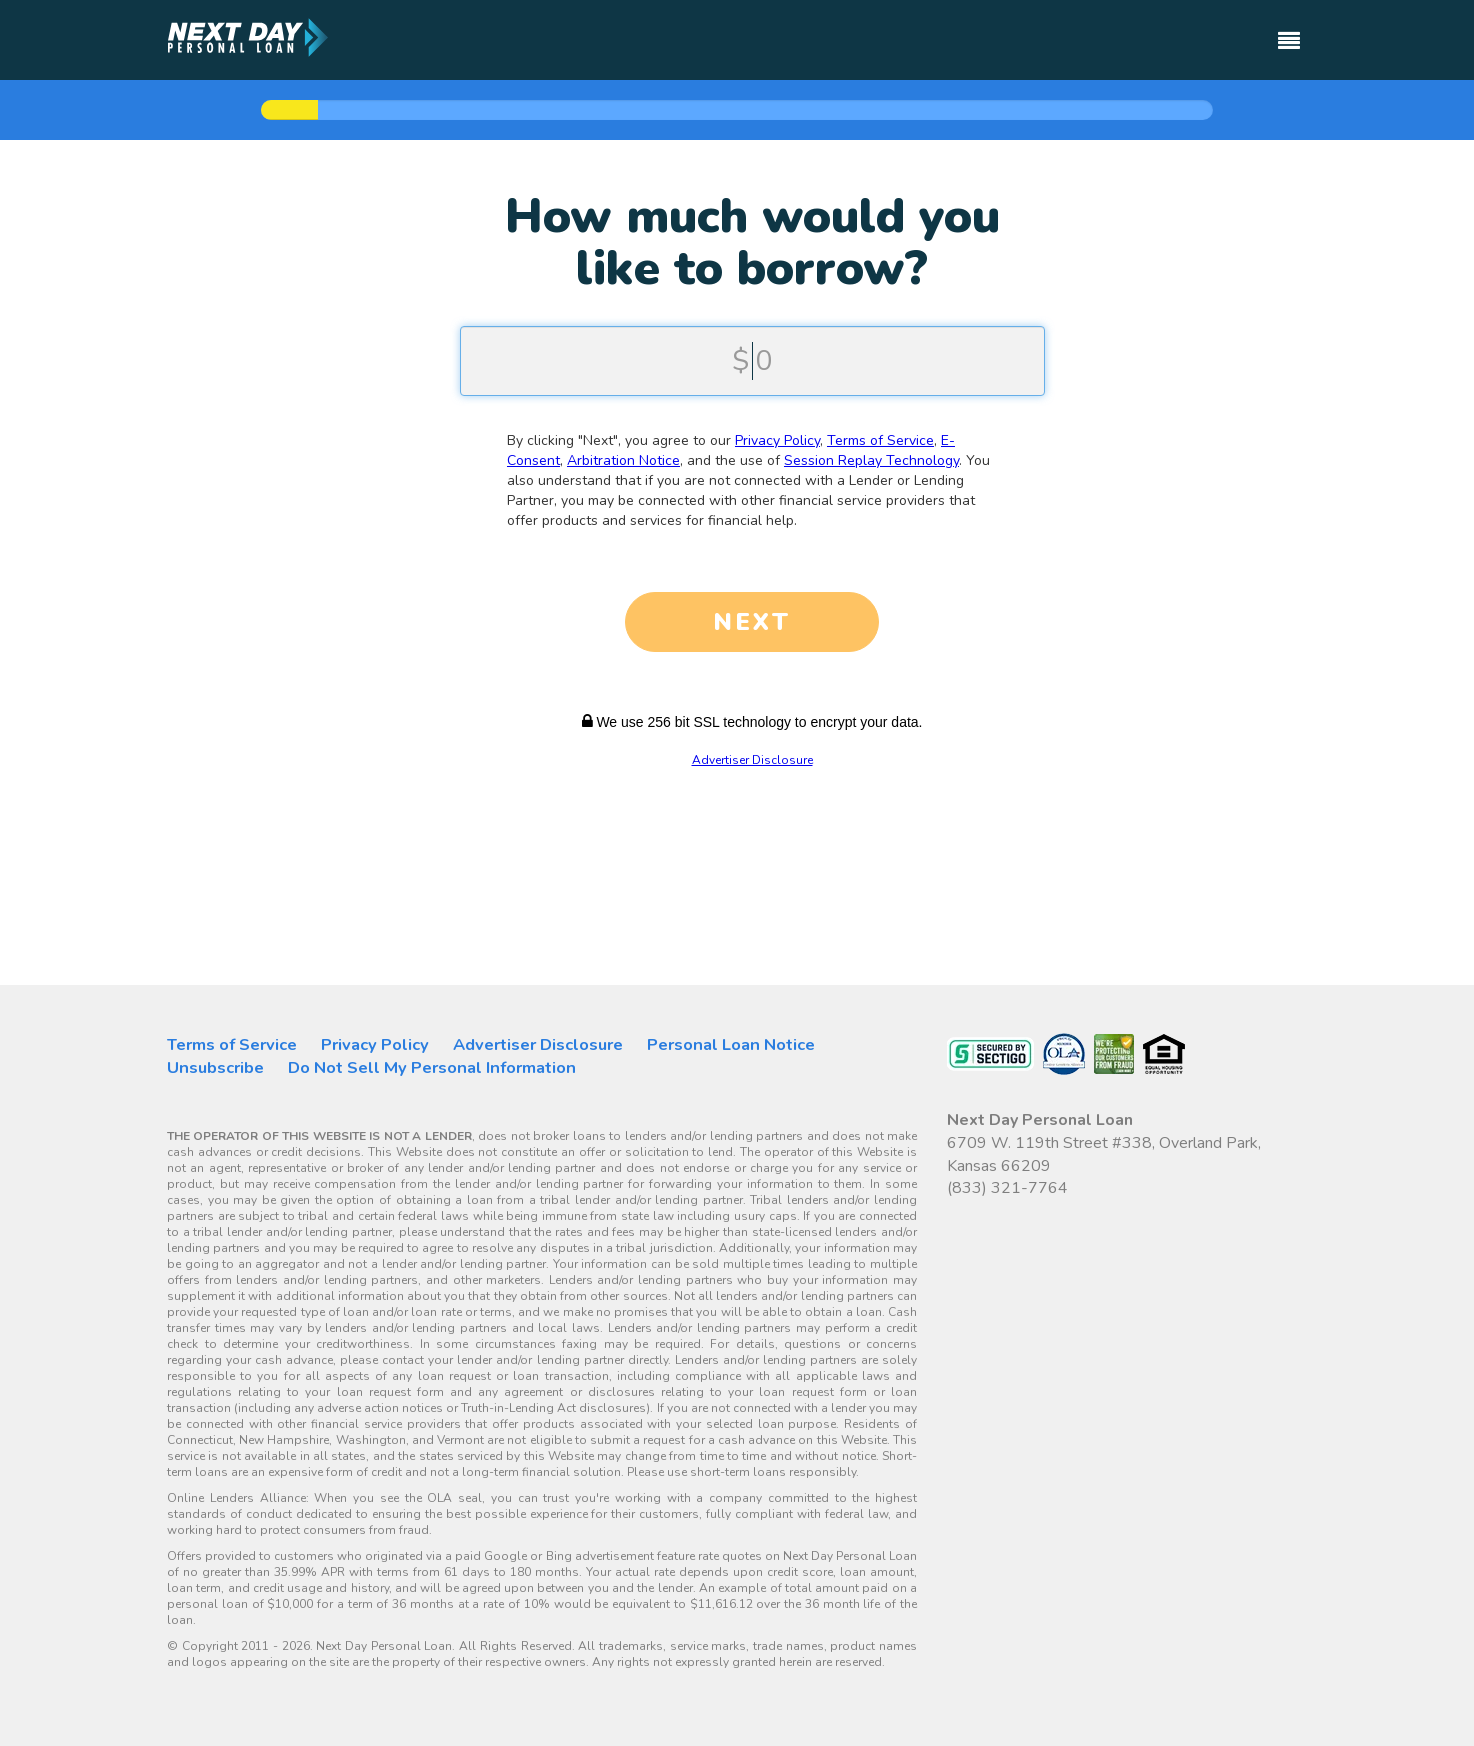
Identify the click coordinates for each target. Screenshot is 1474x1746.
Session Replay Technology (871, 460)
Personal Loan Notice (731, 1044)
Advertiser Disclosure (752, 760)
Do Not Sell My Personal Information (432, 1067)
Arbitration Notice (623, 460)
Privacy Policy (777, 440)
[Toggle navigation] (1289, 31)
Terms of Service (880, 440)
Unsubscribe (215, 1067)
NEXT (752, 622)
